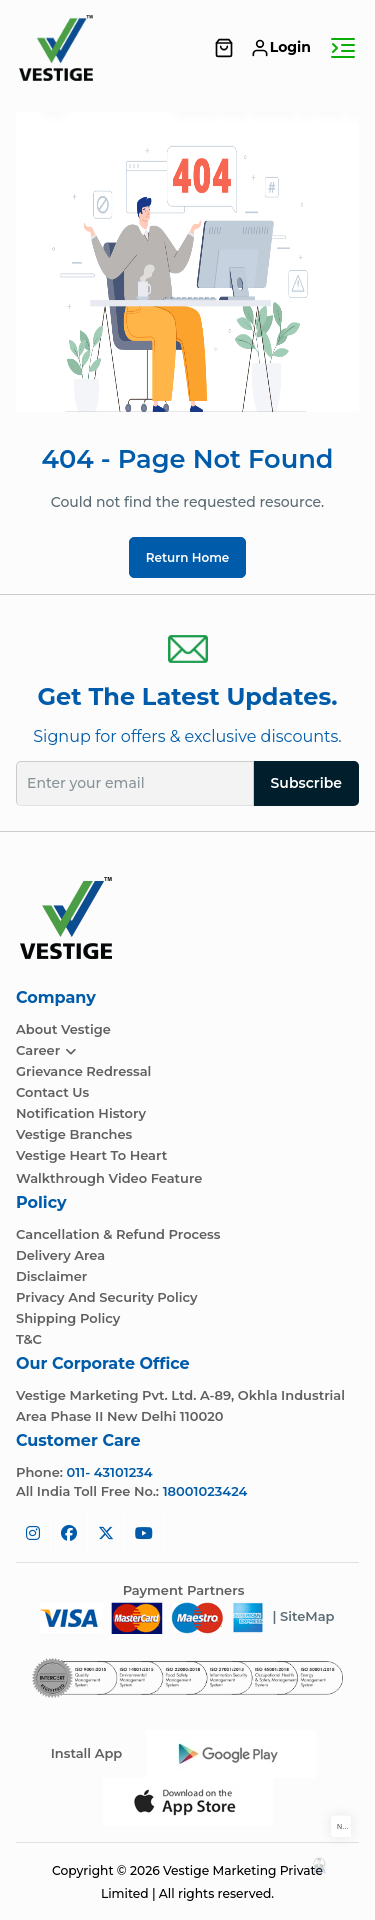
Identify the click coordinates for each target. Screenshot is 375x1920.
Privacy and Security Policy (107, 1297)
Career (46, 1050)
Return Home (188, 557)
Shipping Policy (68, 1318)
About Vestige (63, 1029)
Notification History (81, 1113)
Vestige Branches (74, 1134)
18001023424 (205, 1491)
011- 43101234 (110, 1472)
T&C (29, 1339)
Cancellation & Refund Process (118, 1234)
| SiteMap (303, 1616)
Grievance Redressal (83, 1071)
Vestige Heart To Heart (91, 1155)
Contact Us (52, 1092)
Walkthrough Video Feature (109, 1178)
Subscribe (306, 783)
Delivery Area (60, 1255)
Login (280, 47)
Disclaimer (51, 1276)
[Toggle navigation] (343, 48)
